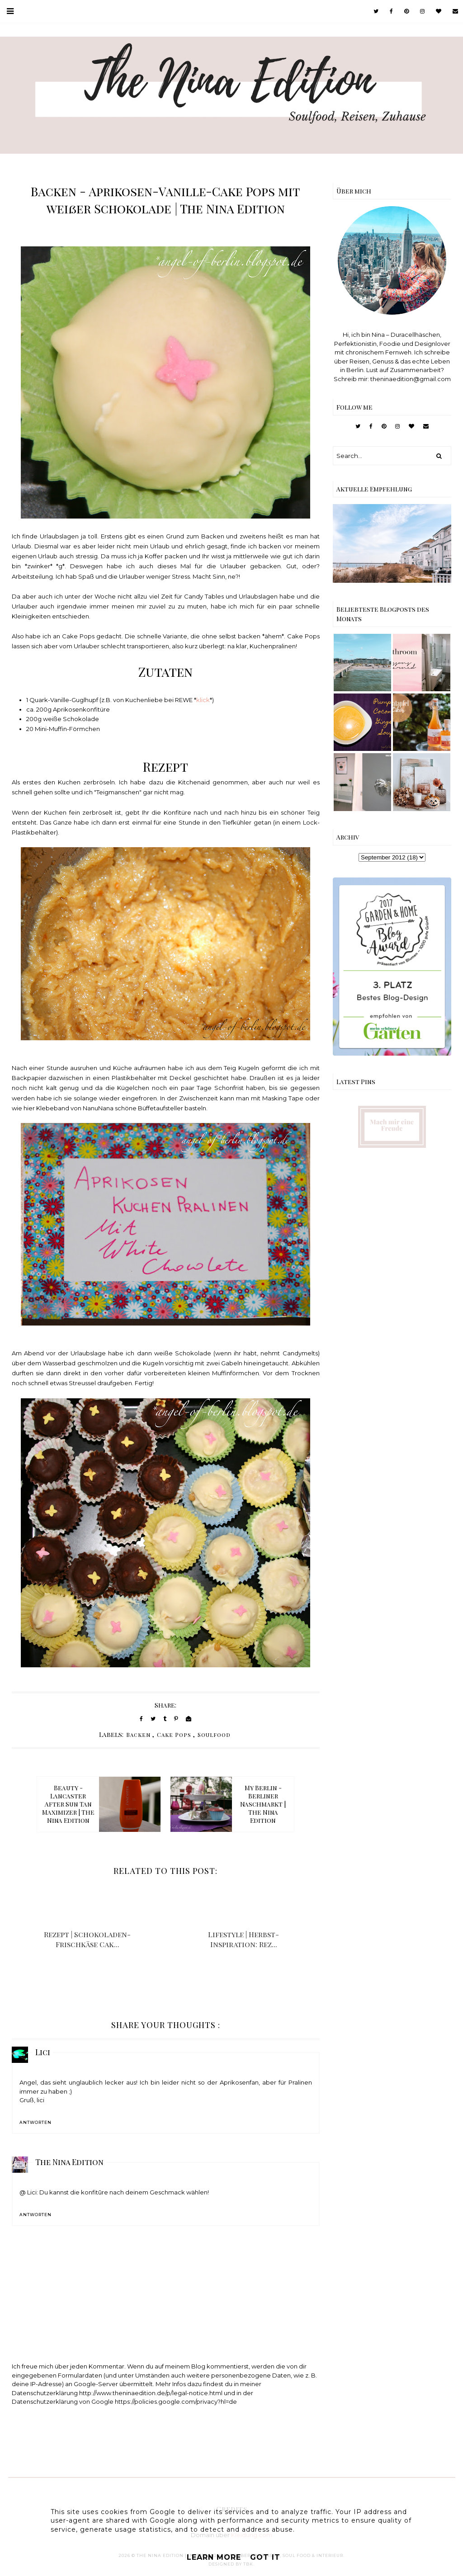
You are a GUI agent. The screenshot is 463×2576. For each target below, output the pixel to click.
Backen (138, 1734)
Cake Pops (174, 1734)
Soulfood (214, 1734)
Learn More (214, 2557)
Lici (42, 2052)
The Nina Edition (69, 2162)
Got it (265, 2557)
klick (203, 699)
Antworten (35, 2122)
